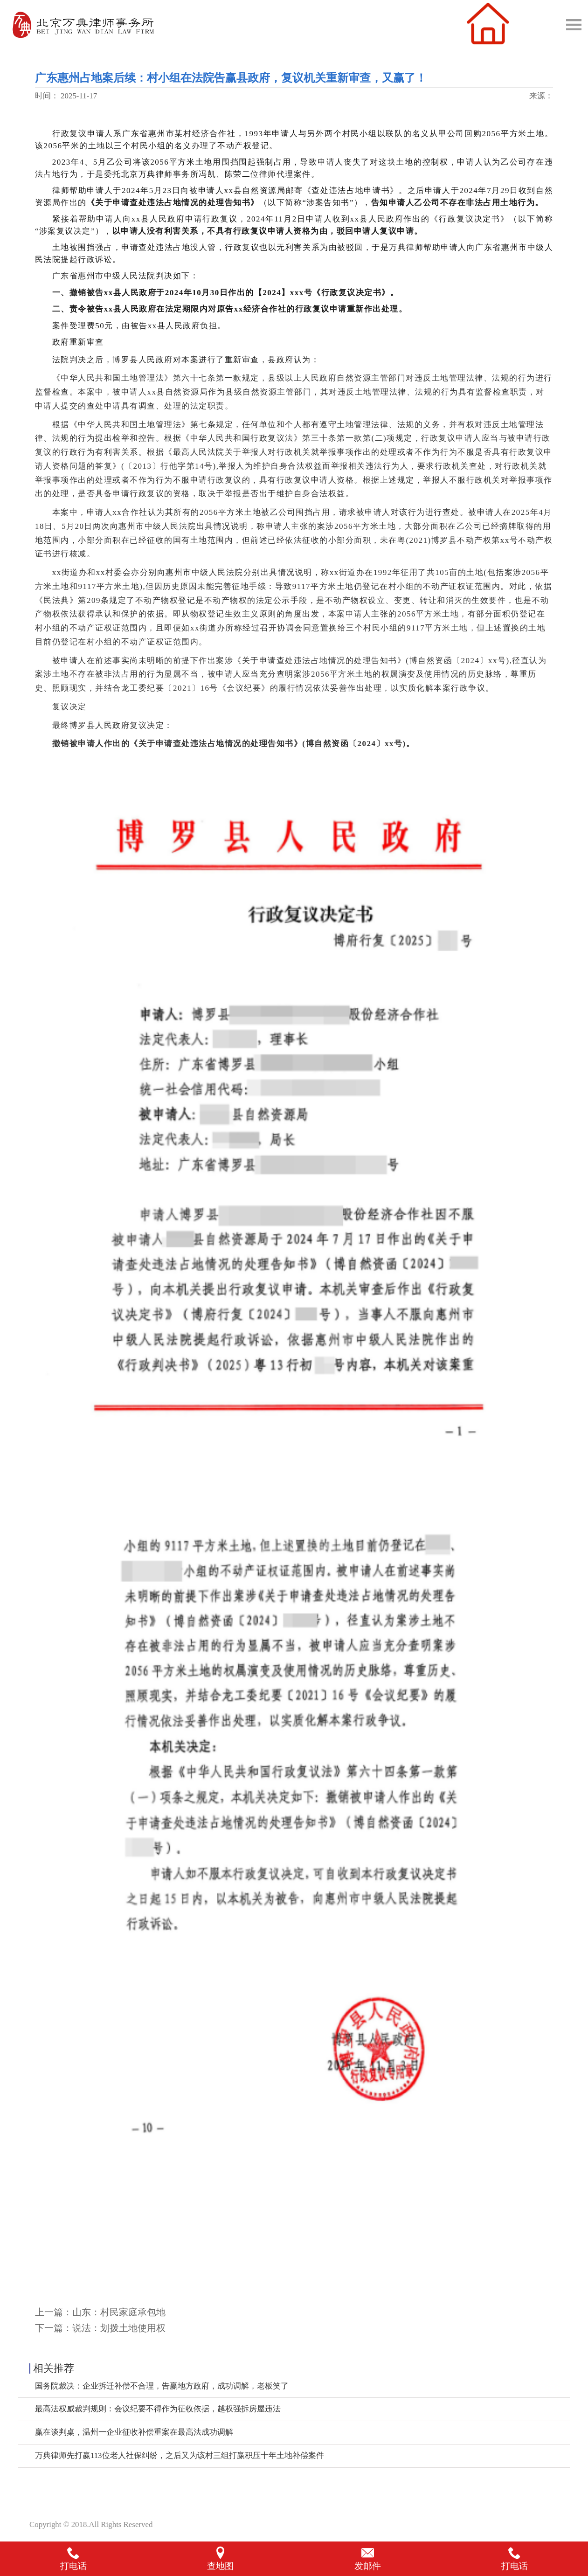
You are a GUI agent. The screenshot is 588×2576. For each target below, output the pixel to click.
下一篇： (100, 2328)
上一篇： (100, 2312)
